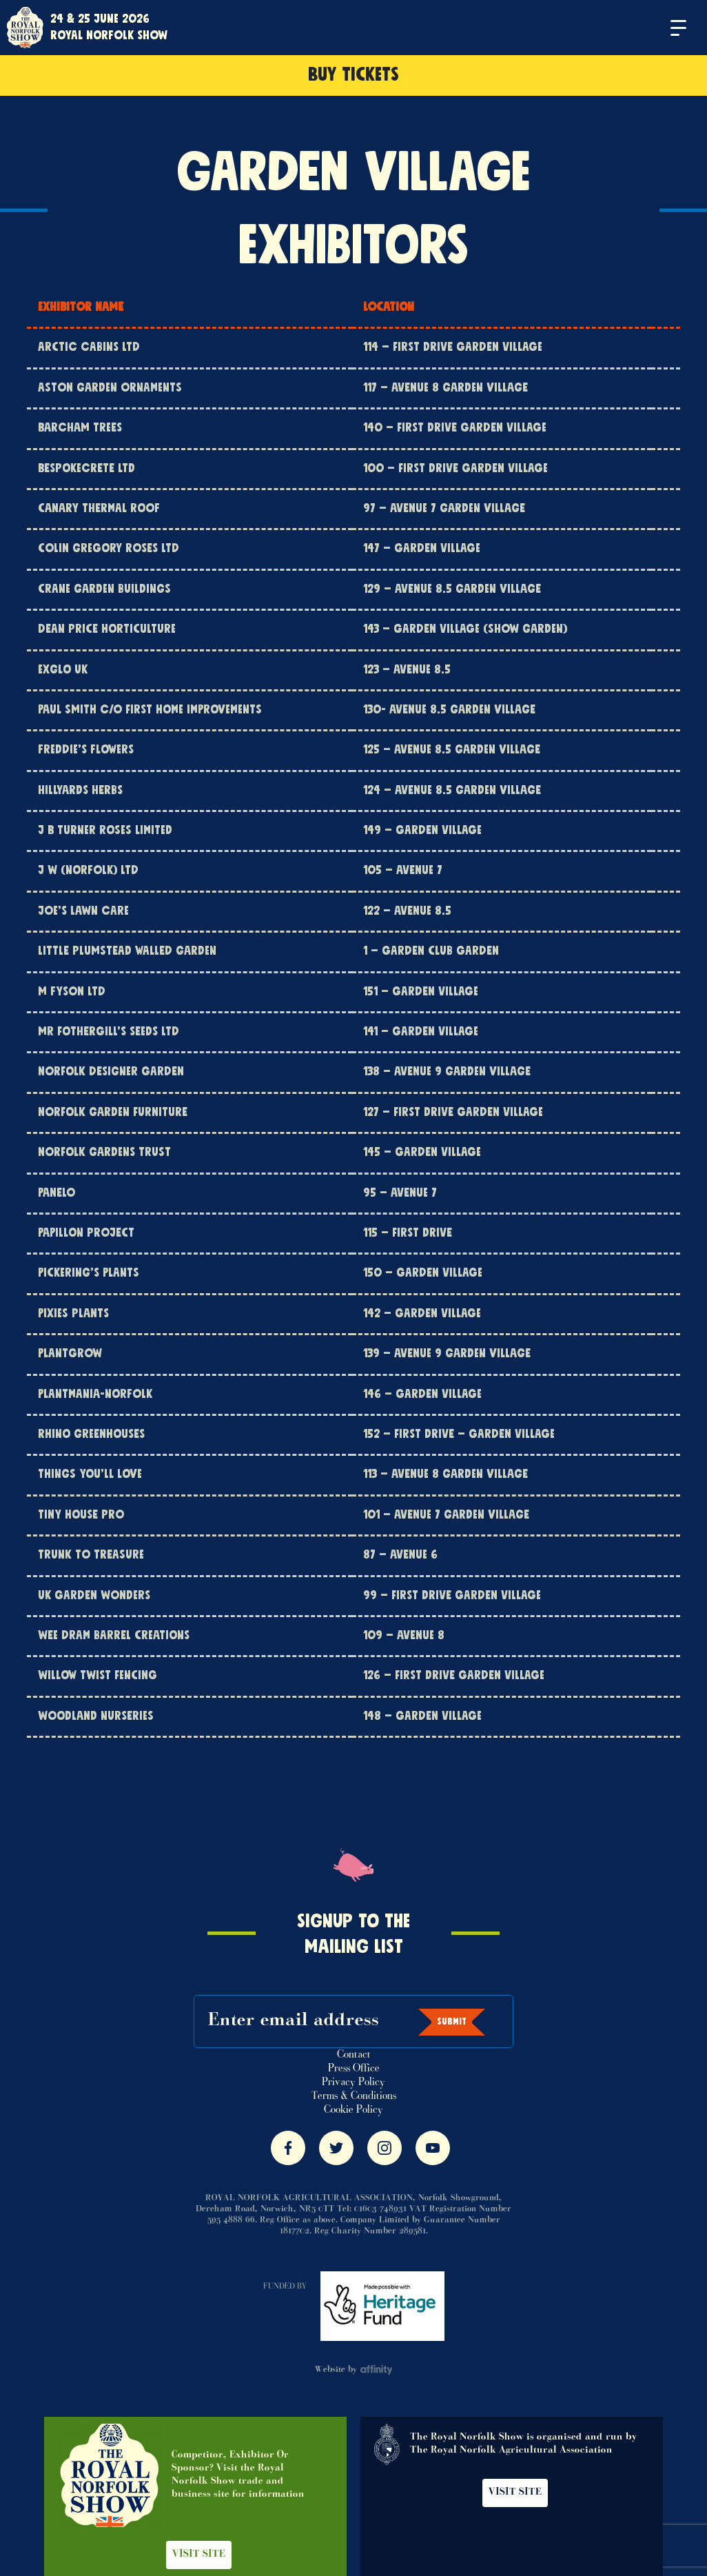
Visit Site (198, 2554)
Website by (354, 2370)
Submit (452, 2022)
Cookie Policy (353, 2110)
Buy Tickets (353, 75)
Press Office (354, 2068)
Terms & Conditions (353, 2096)
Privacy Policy (353, 2082)
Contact (354, 2054)
